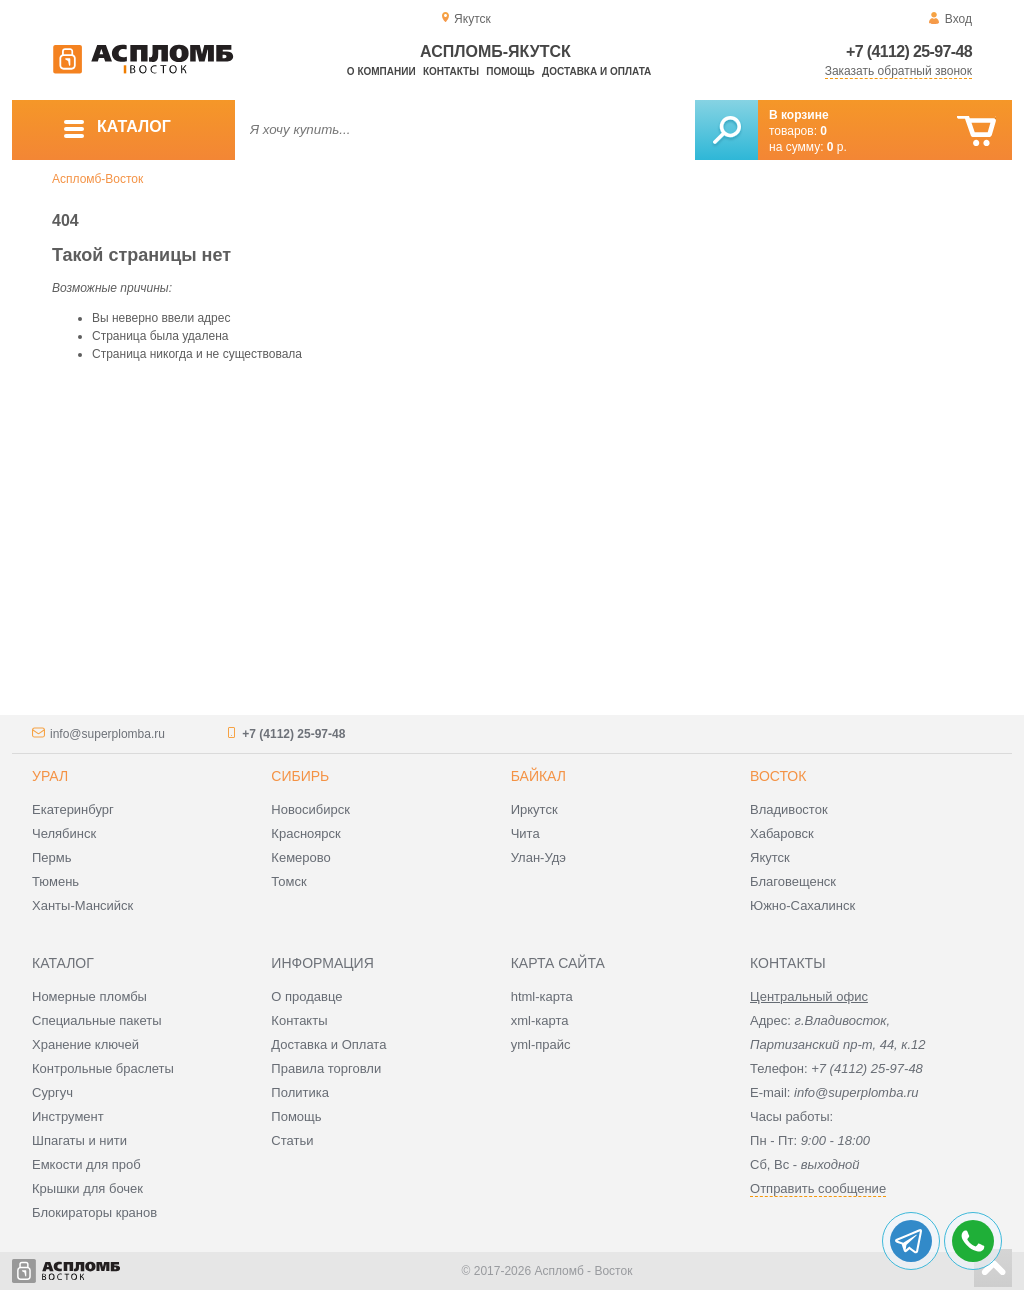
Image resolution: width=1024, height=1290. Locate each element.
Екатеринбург (73, 809)
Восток (778, 776)
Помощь (510, 71)
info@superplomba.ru (107, 734)
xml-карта (540, 1020)
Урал (50, 776)
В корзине (799, 115)
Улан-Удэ (538, 857)
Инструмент (68, 1116)
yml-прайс (541, 1044)
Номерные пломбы (89, 996)
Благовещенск (793, 881)
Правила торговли (326, 1068)
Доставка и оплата (596, 71)
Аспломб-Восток (97, 179)
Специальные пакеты (97, 1020)
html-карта (542, 996)
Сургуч (52, 1092)
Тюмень (55, 881)
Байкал (538, 776)
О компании (381, 71)
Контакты (451, 71)
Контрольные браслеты (103, 1068)
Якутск (770, 857)
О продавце (306, 996)
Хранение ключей (85, 1044)
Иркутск (534, 809)
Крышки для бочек (87, 1188)
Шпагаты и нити (79, 1140)
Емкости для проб (86, 1164)
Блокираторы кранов (94, 1212)
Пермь (52, 857)
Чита (525, 833)
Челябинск (64, 833)
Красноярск (305, 833)
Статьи (292, 1140)
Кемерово (300, 857)
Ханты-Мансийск (82, 905)
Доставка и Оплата (328, 1044)
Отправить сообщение (818, 1188)
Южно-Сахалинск (802, 905)
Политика (300, 1092)
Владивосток (789, 809)
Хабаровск (782, 833)
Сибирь (300, 776)
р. (837, 147)
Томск (288, 881)
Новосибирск (310, 809)
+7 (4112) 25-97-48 (909, 51)
